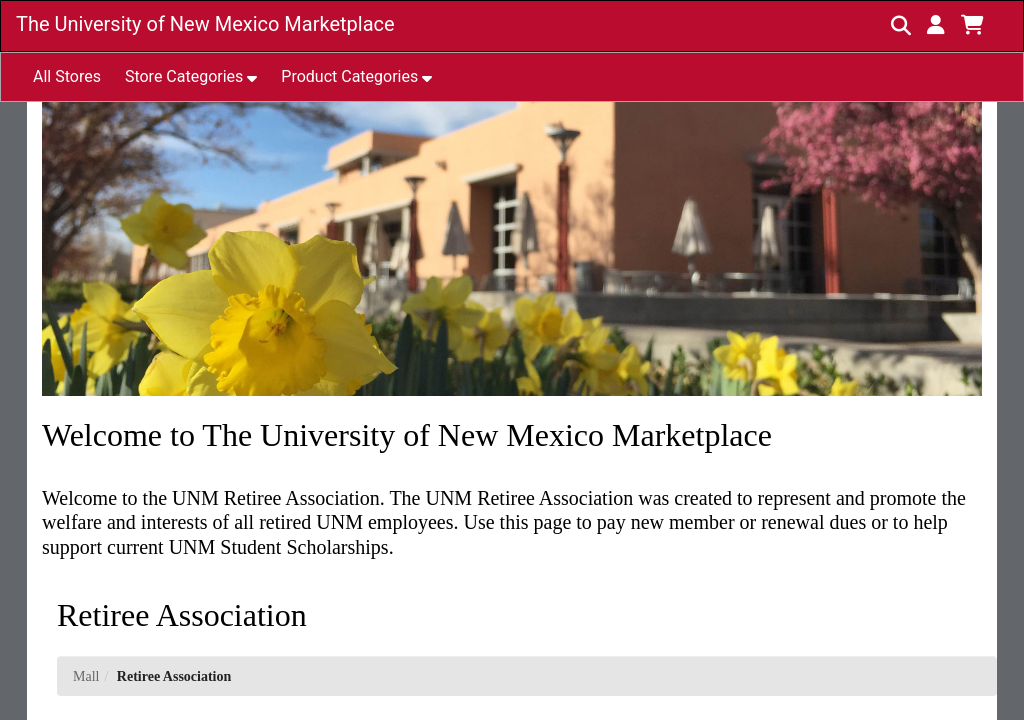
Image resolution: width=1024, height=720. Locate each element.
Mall (86, 676)
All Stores (67, 76)
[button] (936, 25)
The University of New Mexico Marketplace (205, 24)
